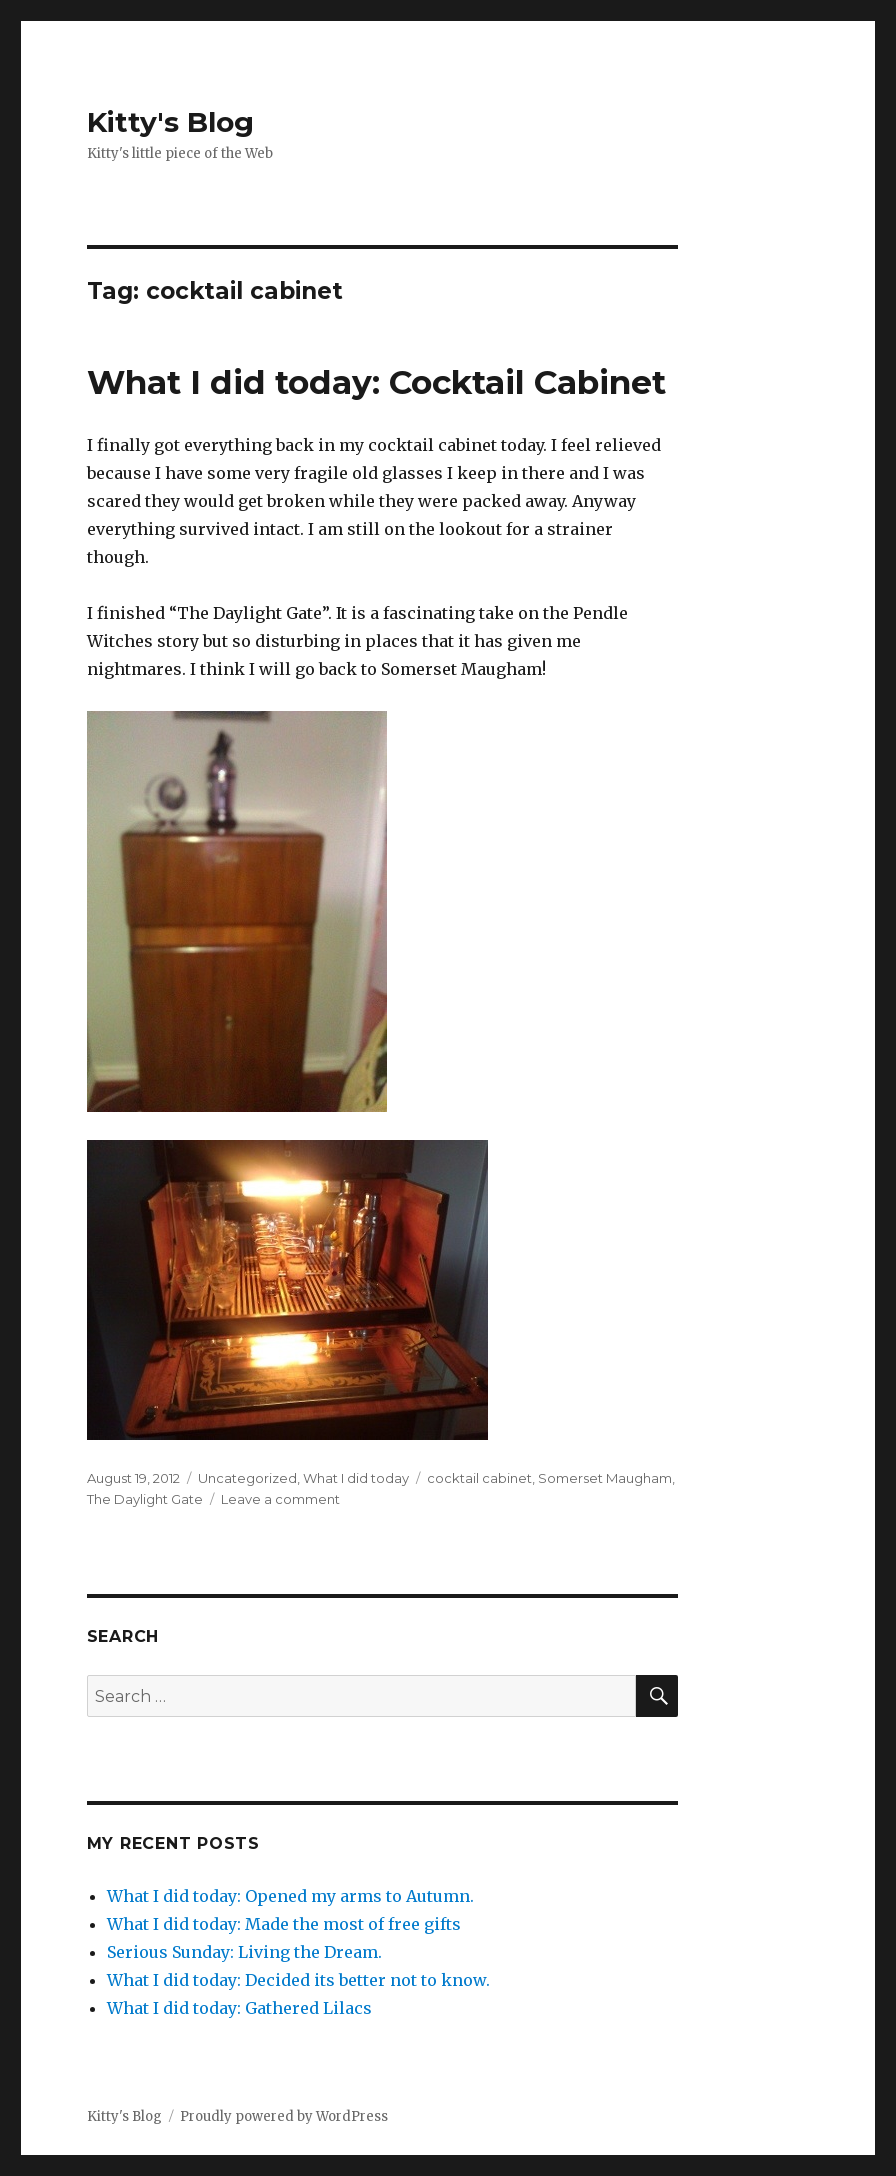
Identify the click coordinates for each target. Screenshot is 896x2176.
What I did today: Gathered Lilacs (239, 2008)
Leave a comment (280, 1499)
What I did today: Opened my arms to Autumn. (290, 1896)
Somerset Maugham (605, 1478)
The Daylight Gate (145, 1499)
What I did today (356, 1478)
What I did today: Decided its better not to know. (298, 1980)
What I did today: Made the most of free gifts (284, 1924)
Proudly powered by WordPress (284, 2116)
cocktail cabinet (479, 1478)
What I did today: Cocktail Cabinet (376, 382)
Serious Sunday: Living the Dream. (244, 1952)
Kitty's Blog (170, 122)
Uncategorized (247, 1478)
